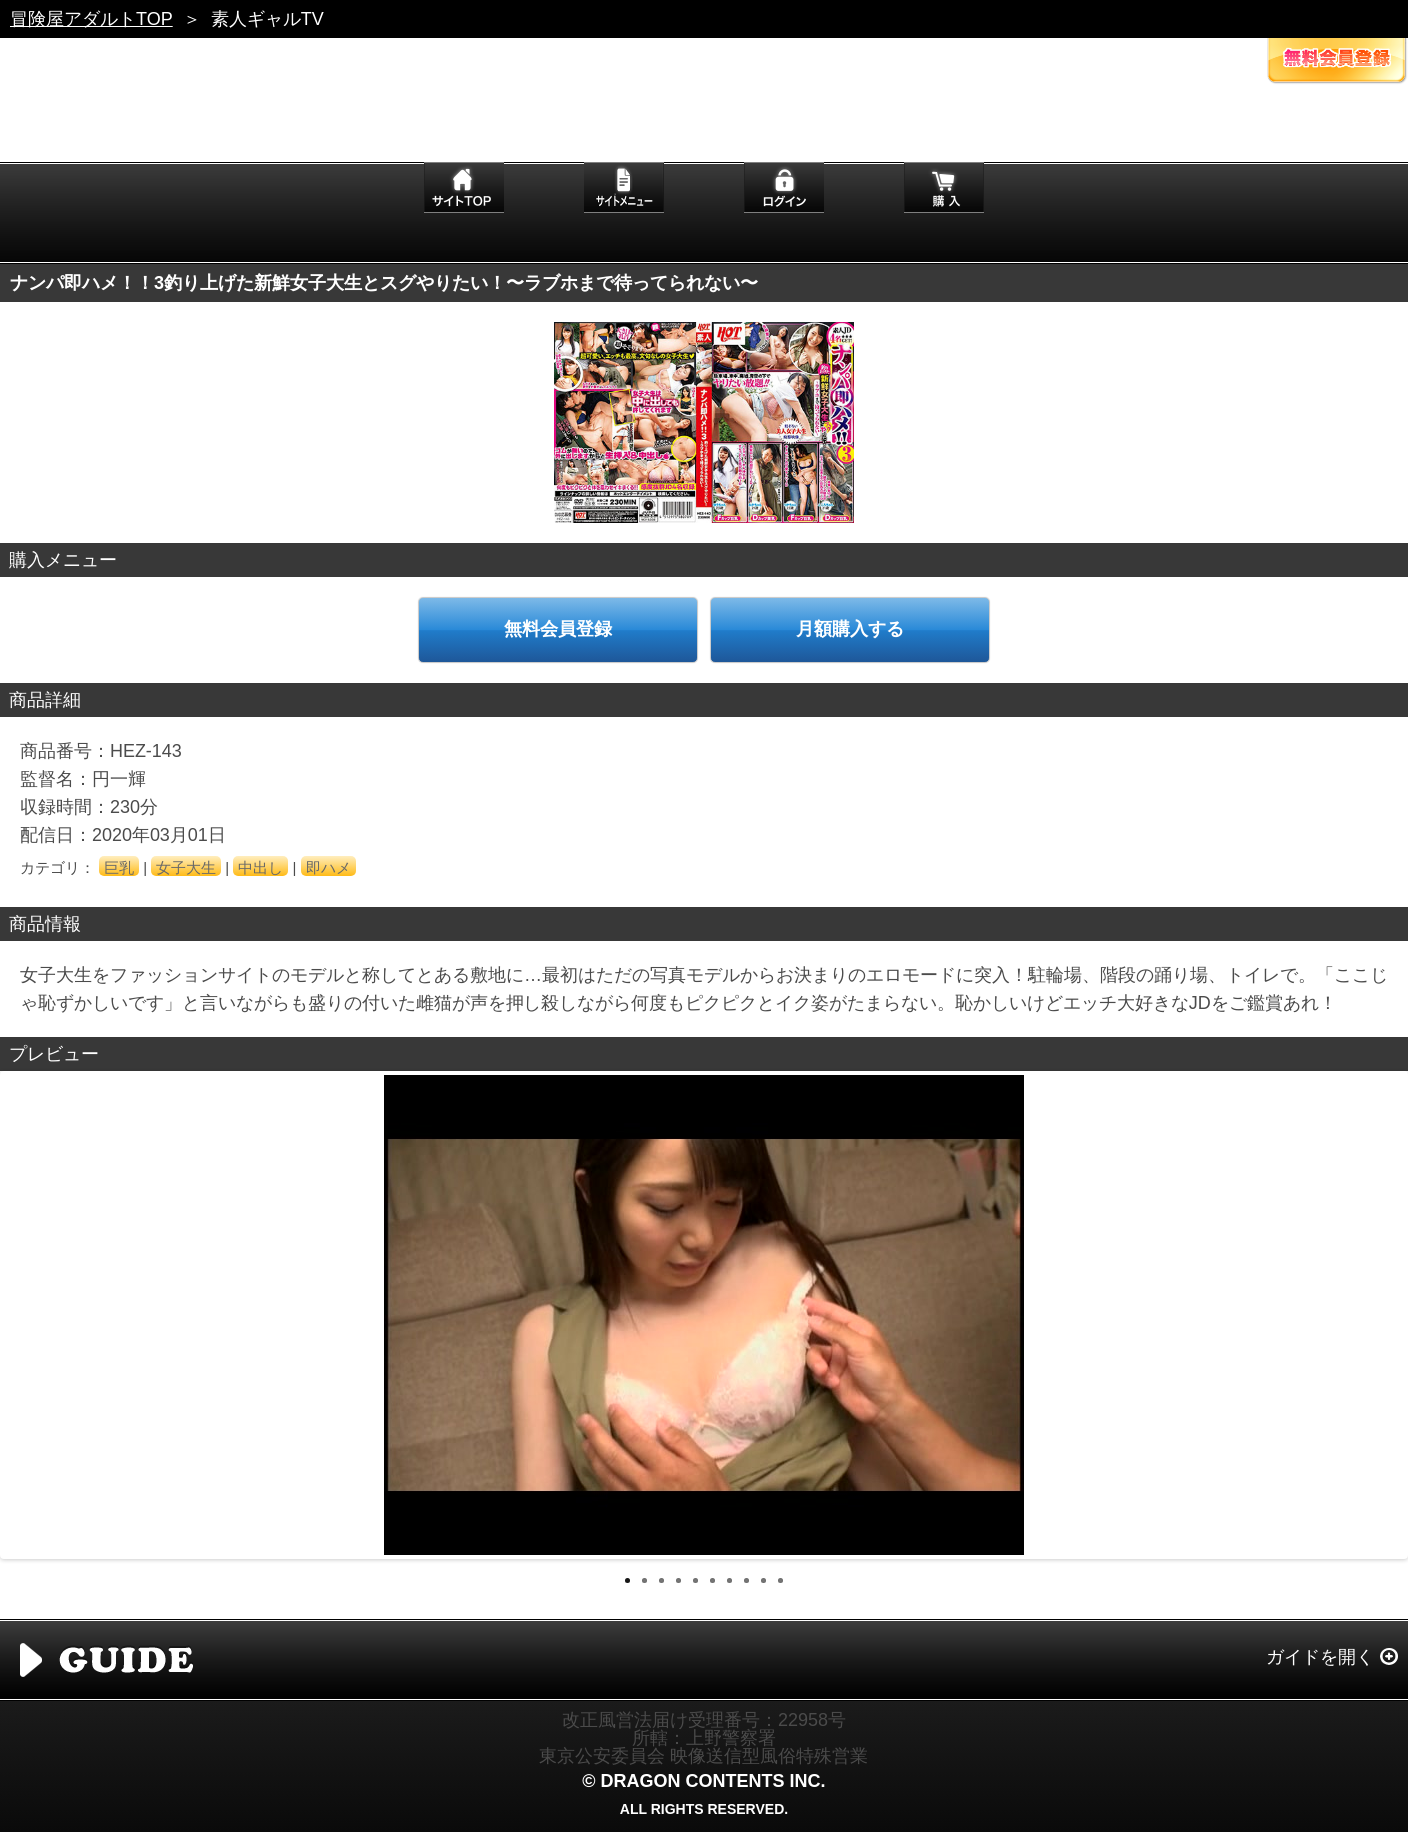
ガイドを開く (1320, 1657)
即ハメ (328, 867)
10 (780, 1580)
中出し (260, 867)
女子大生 (186, 867)
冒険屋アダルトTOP (91, 19)
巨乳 (119, 867)
